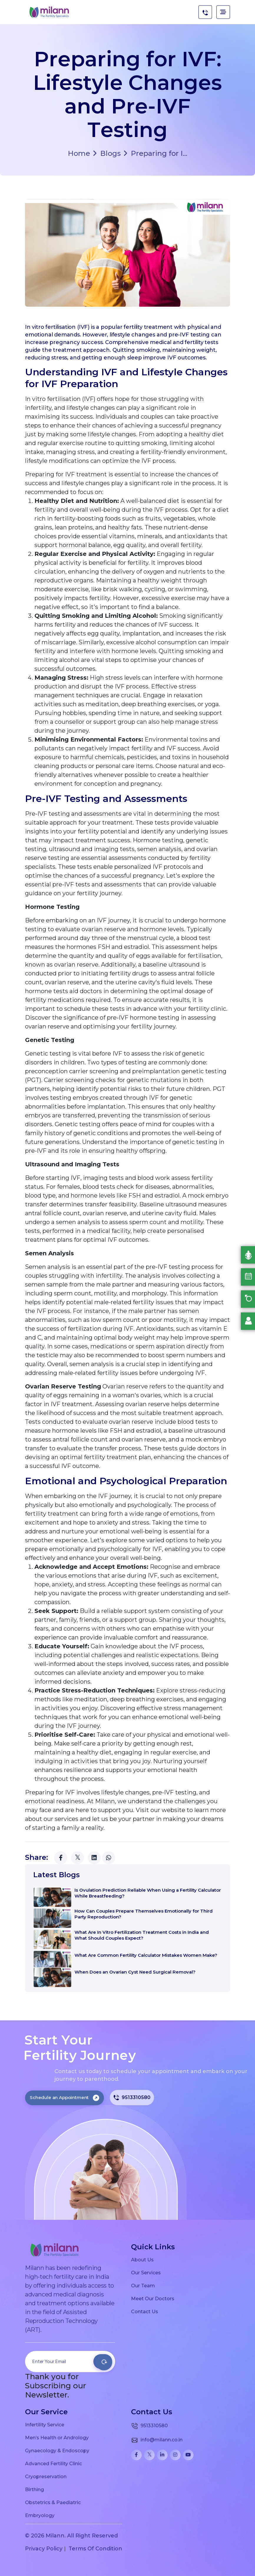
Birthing (34, 2489)
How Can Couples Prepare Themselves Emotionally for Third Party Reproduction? (143, 1914)
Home (79, 153)
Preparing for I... (155, 153)
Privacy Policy (43, 2548)
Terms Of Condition (95, 2548)
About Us (142, 2259)
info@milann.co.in (157, 2440)
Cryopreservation (46, 2476)
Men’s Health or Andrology (57, 2437)
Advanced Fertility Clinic (53, 2463)
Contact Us (144, 2311)
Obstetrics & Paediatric (53, 2502)
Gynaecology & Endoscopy (57, 2450)
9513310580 (131, 2098)
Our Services (146, 2272)
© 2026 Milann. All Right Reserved (71, 2535)
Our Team (143, 2285)
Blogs (107, 153)
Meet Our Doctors (152, 2298)
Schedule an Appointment (64, 2097)
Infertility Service (44, 2424)
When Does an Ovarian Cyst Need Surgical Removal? (135, 1972)
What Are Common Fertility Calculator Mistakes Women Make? (145, 1955)
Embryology (39, 2515)
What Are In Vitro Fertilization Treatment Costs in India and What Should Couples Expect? (141, 1935)
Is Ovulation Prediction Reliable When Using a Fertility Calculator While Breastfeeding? (147, 1893)
